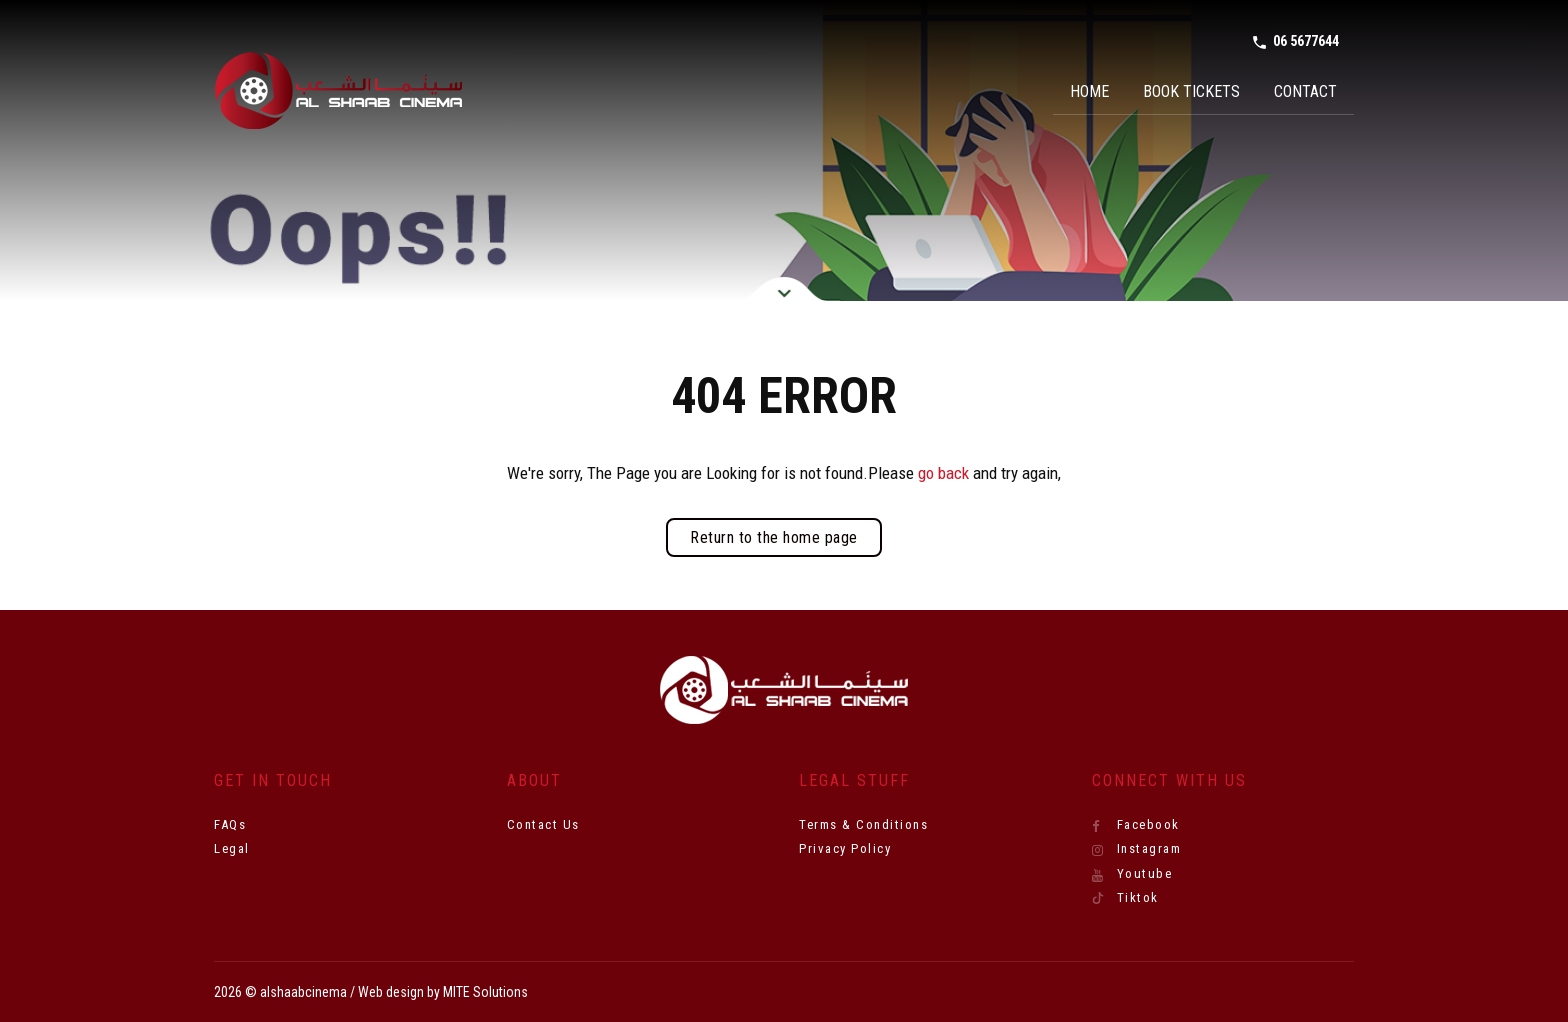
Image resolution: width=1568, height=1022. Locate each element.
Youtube (1132, 874)
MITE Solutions (485, 992)
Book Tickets (1191, 91)
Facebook (1136, 825)
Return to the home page (774, 537)
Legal (232, 848)
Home (1089, 91)
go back (943, 473)
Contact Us (543, 824)
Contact (1305, 91)
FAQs (230, 824)
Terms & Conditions (863, 824)
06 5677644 (1295, 42)
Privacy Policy (845, 848)
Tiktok (1125, 898)
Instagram (1137, 849)
